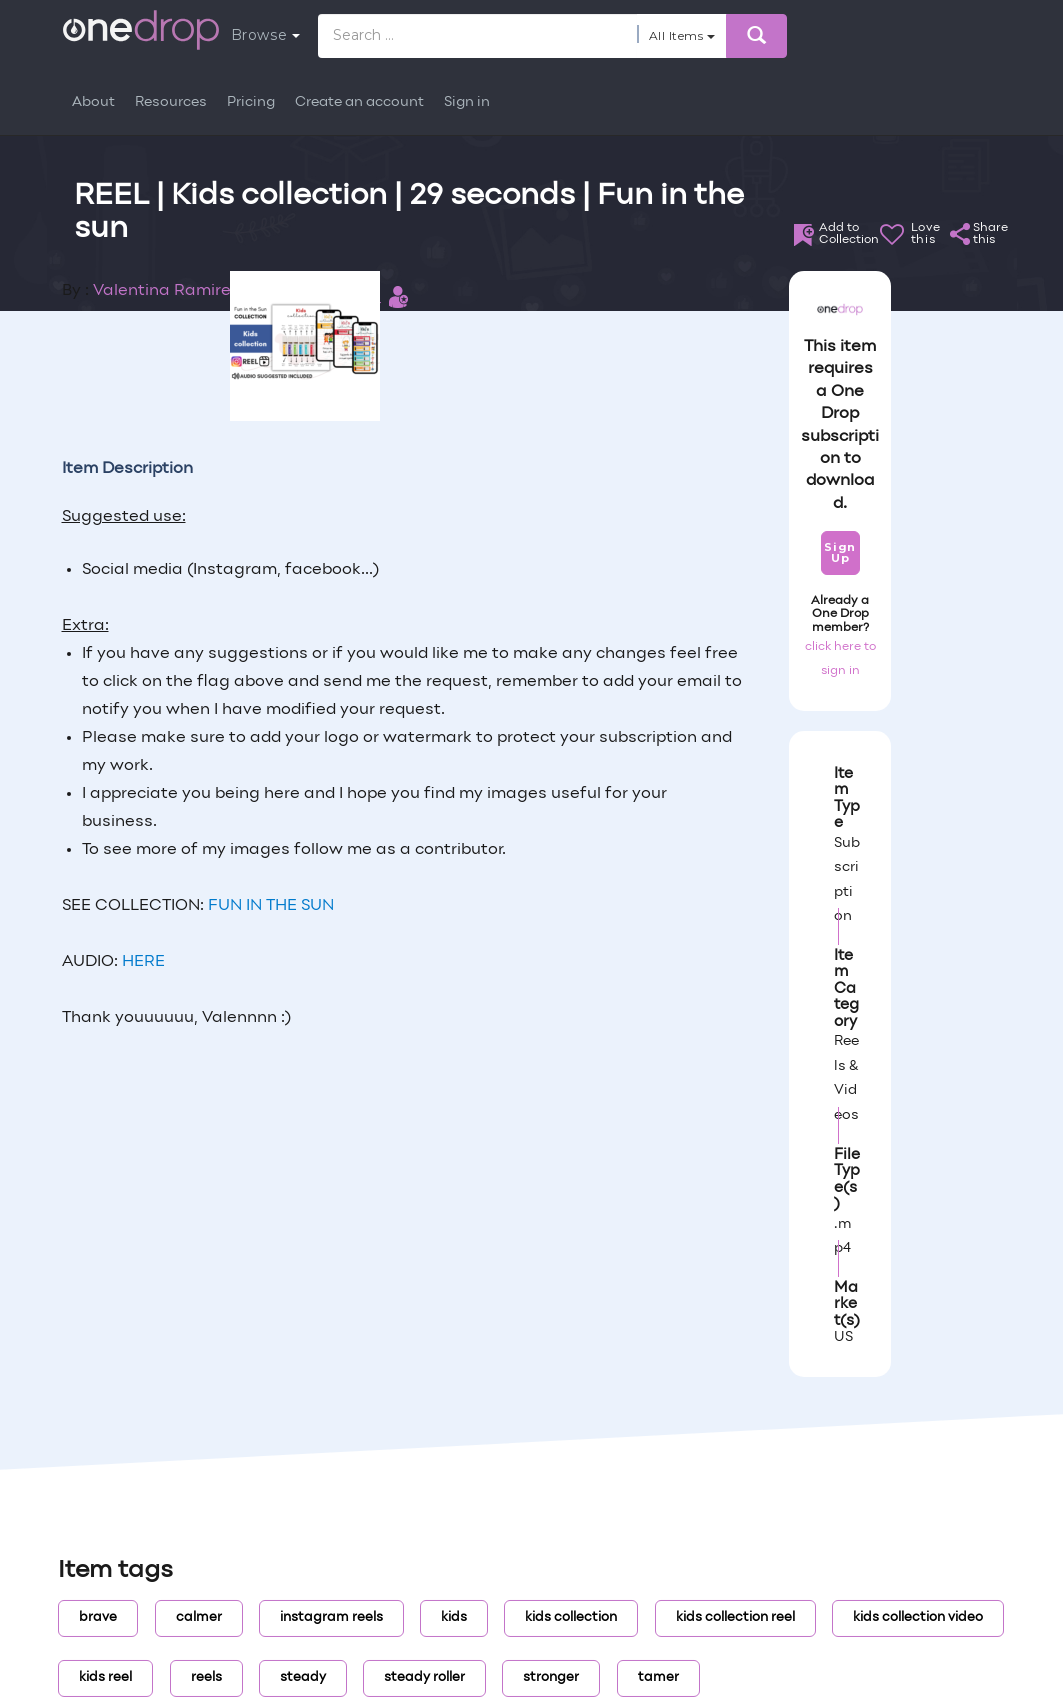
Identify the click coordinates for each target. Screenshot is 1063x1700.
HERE (143, 962)
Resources (171, 102)
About (93, 102)
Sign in (467, 102)
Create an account (359, 102)
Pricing (251, 102)
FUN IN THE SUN (271, 906)
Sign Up (839, 552)
